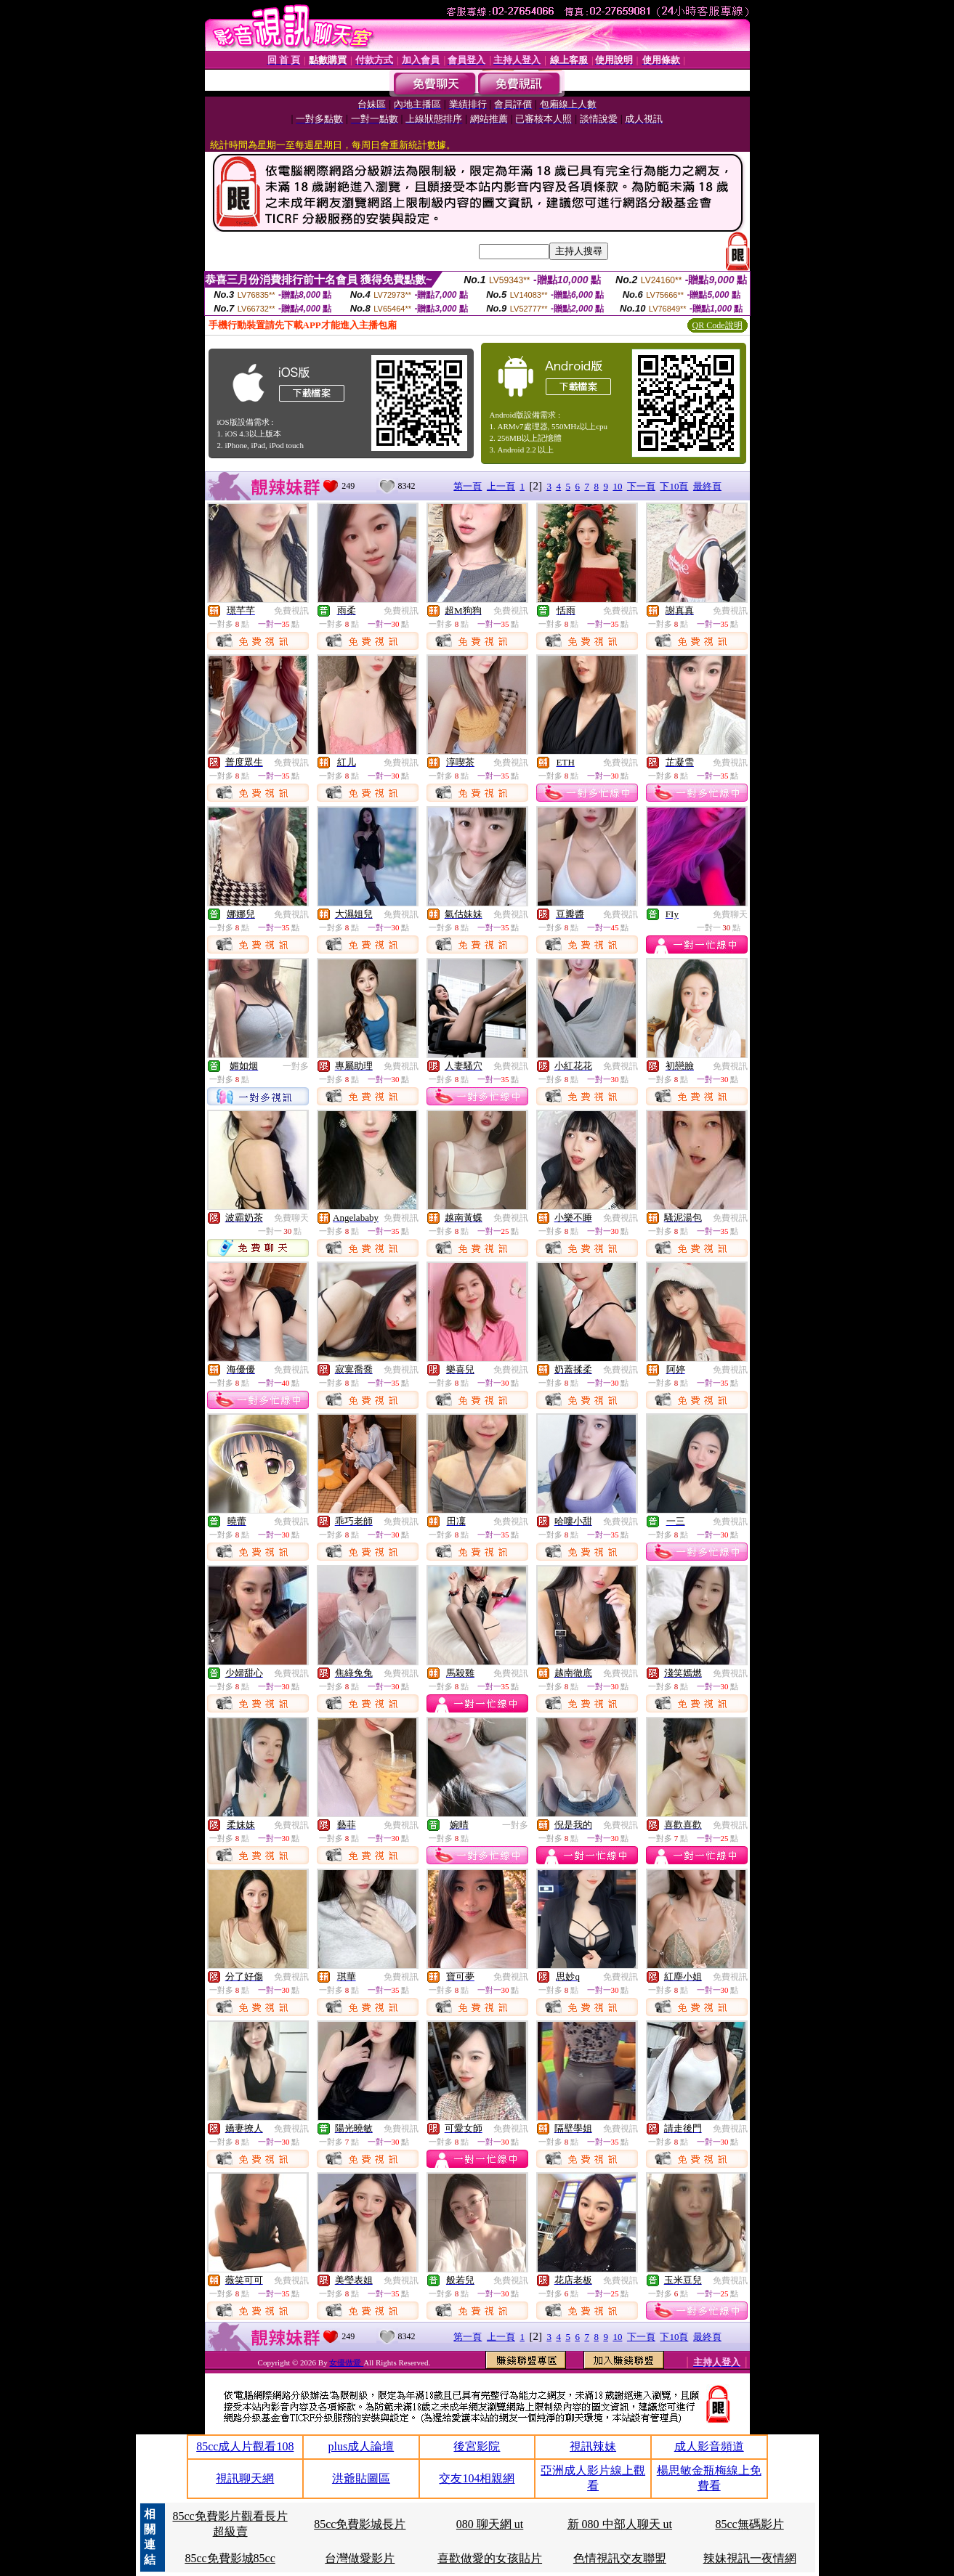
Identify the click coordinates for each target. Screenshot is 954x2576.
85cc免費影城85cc (230, 2558)
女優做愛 (346, 2362)
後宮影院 (476, 2446)
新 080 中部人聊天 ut (619, 2524)
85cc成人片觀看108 (245, 2446)
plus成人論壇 (361, 2446)
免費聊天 (730, 914)
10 (617, 486)
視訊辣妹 (593, 2446)
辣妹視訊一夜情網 (749, 2558)
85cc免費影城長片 (359, 2524)
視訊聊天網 (245, 2478)
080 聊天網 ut (489, 2524)
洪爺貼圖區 (361, 2478)
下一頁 (641, 486)
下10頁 (674, 486)
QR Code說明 (717, 325)
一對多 (296, 1066)
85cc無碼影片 (750, 2524)
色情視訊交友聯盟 (619, 2558)
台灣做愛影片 (360, 2558)
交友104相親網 (476, 2478)
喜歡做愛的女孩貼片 (489, 2558)
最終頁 (707, 486)
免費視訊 (291, 611)
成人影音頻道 (709, 2446)
